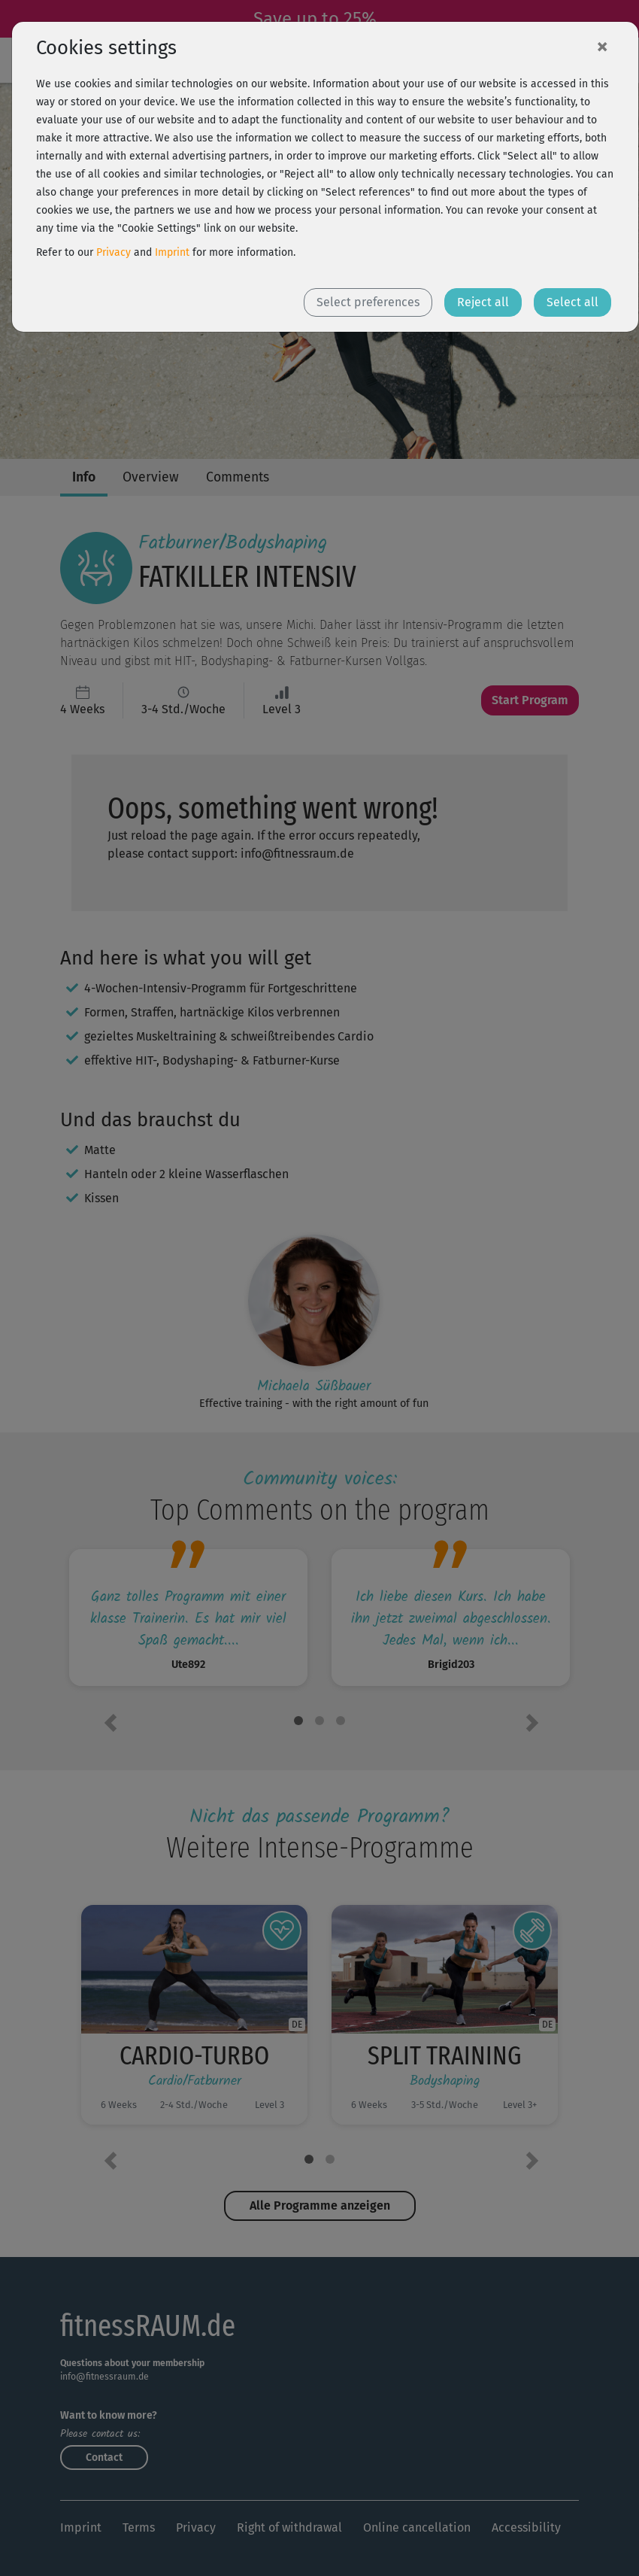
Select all (572, 302)
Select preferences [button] (367, 302)
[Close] (602, 46)
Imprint (172, 252)
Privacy (113, 252)
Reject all (483, 302)
